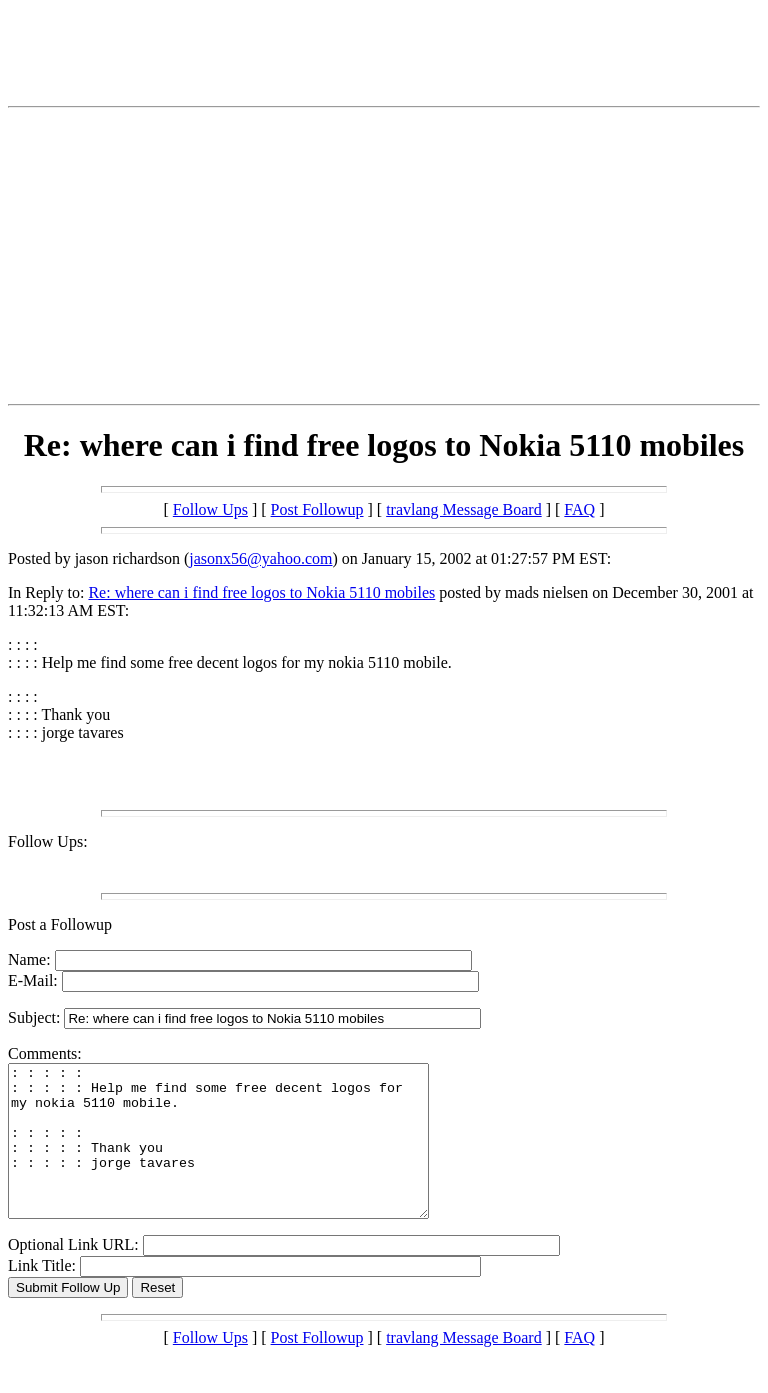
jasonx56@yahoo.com (260, 558)
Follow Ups (210, 509)
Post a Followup (60, 924)
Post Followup (317, 509)
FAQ (579, 509)
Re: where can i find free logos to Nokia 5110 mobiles (261, 592)
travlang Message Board (464, 509)
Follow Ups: (48, 841)
